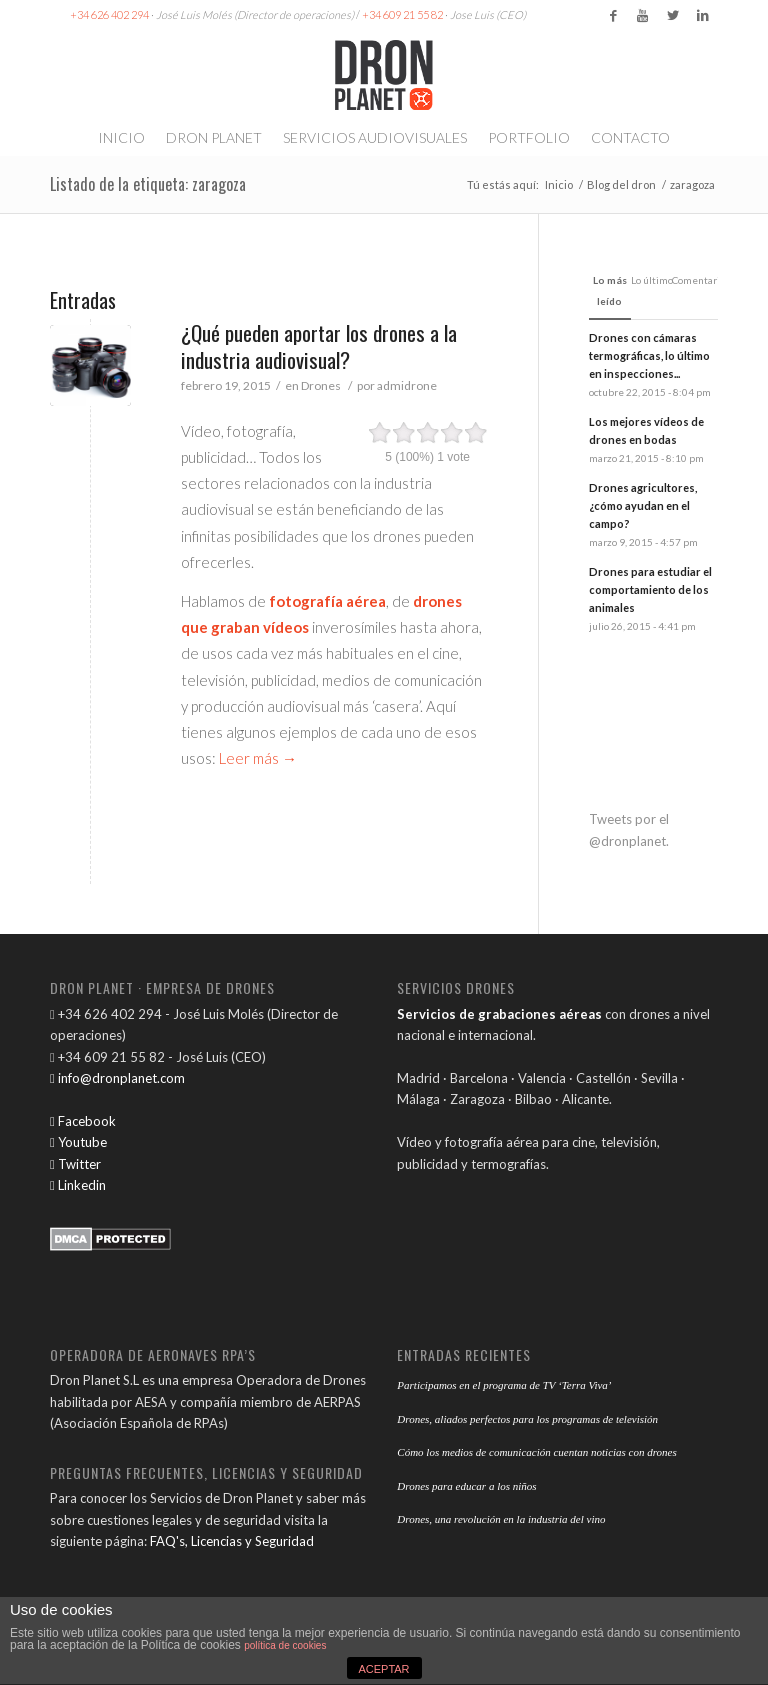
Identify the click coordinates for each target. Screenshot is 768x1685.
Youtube (78, 1142)
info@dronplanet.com (117, 1078)
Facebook (83, 1121)
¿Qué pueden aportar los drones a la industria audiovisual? (319, 346)
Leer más (258, 758)
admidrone (407, 385)
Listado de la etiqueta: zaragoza (148, 184)
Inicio (559, 184)
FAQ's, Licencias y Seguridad (232, 1541)
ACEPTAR (383, 1669)
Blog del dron (621, 184)
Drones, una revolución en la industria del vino (501, 1519)
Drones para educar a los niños (466, 1486)
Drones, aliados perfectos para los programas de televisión (527, 1419)
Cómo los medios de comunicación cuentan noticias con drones (536, 1452)
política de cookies (285, 1645)
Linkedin (78, 1185)
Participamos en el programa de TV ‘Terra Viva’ (504, 1385)
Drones (321, 385)
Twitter (75, 1164)
